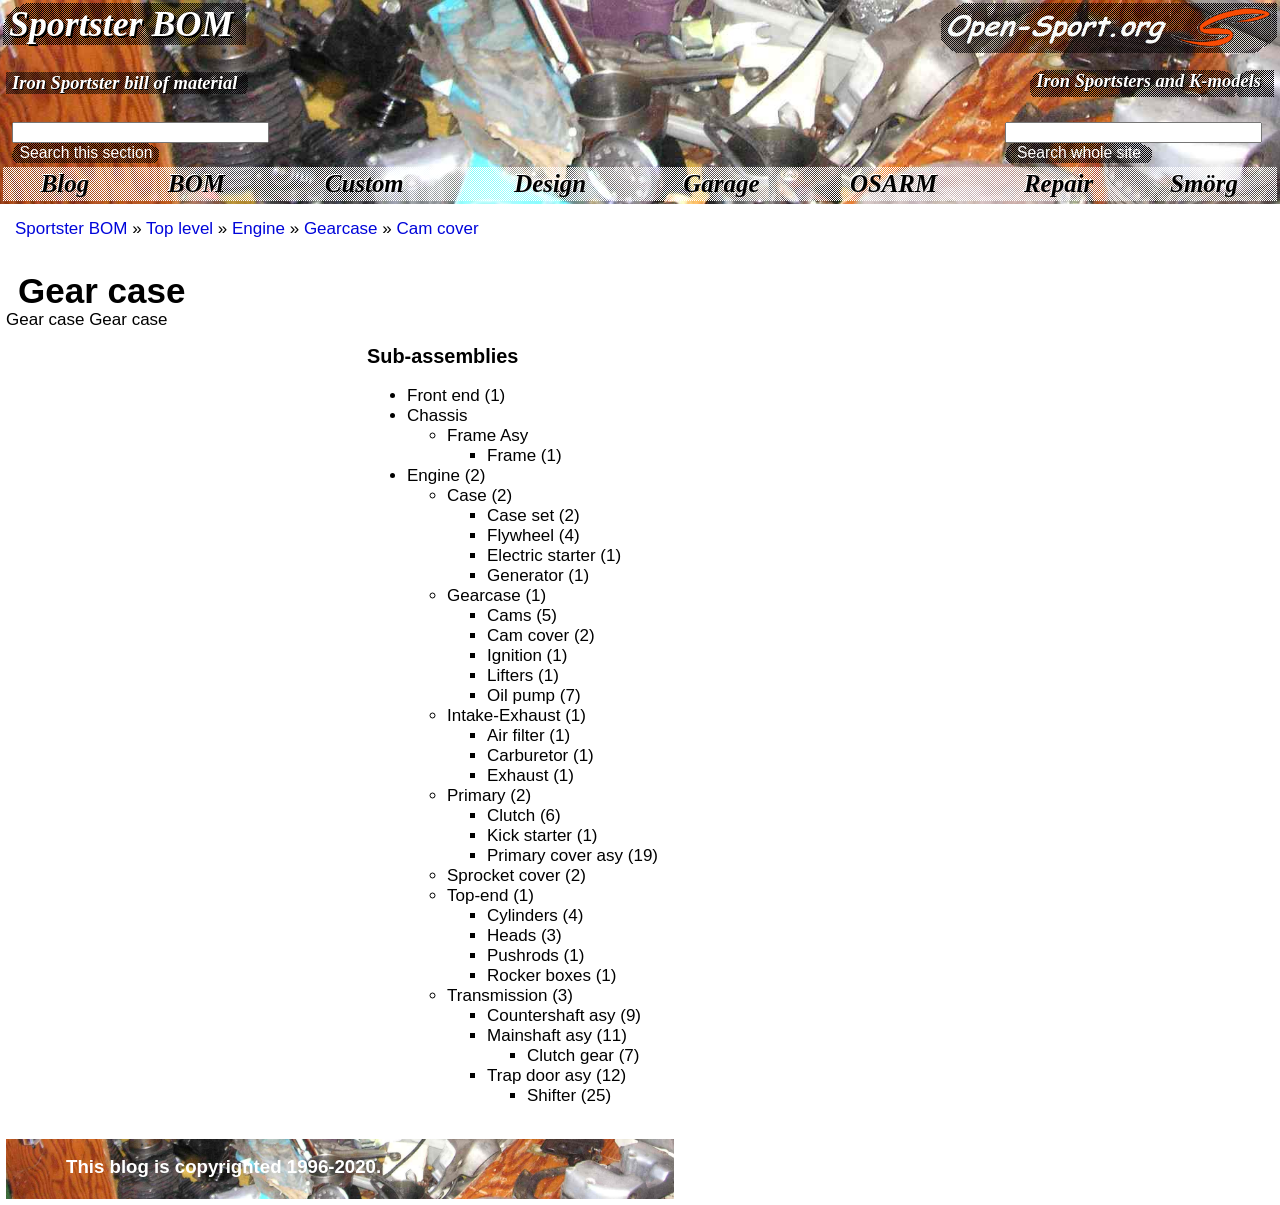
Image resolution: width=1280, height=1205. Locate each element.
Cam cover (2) (541, 635)
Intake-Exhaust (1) (516, 715)
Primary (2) (489, 795)
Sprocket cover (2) (516, 875)
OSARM (893, 183)
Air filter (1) (528, 735)
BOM (196, 183)
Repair (1058, 183)
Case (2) (479, 495)
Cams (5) (522, 615)
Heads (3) (524, 935)
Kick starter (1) (542, 835)
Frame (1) (524, 455)
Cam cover (437, 228)
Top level (179, 228)
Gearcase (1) (496, 595)
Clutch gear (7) (583, 1055)
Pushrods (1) (535, 955)
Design (550, 183)
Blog (65, 183)
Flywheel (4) (533, 535)
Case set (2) (533, 515)
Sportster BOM (121, 24)
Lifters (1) (523, 675)
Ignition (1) (527, 655)
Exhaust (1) (530, 775)
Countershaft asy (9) (564, 1015)
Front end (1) (456, 395)
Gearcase (341, 228)
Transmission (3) (510, 995)
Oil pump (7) (534, 695)
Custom (364, 183)
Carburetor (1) (540, 755)
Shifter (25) (569, 1095)
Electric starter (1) (554, 555)
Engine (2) (446, 475)
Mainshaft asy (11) (557, 1035)
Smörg (1204, 183)
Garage (721, 183)
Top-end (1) (490, 895)
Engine (258, 228)
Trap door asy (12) (556, 1075)
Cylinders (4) (535, 915)
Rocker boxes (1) (551, 975)
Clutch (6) (524, 815)
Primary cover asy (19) (572, 855)
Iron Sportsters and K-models (1148, 80)
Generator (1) (538, 575)
